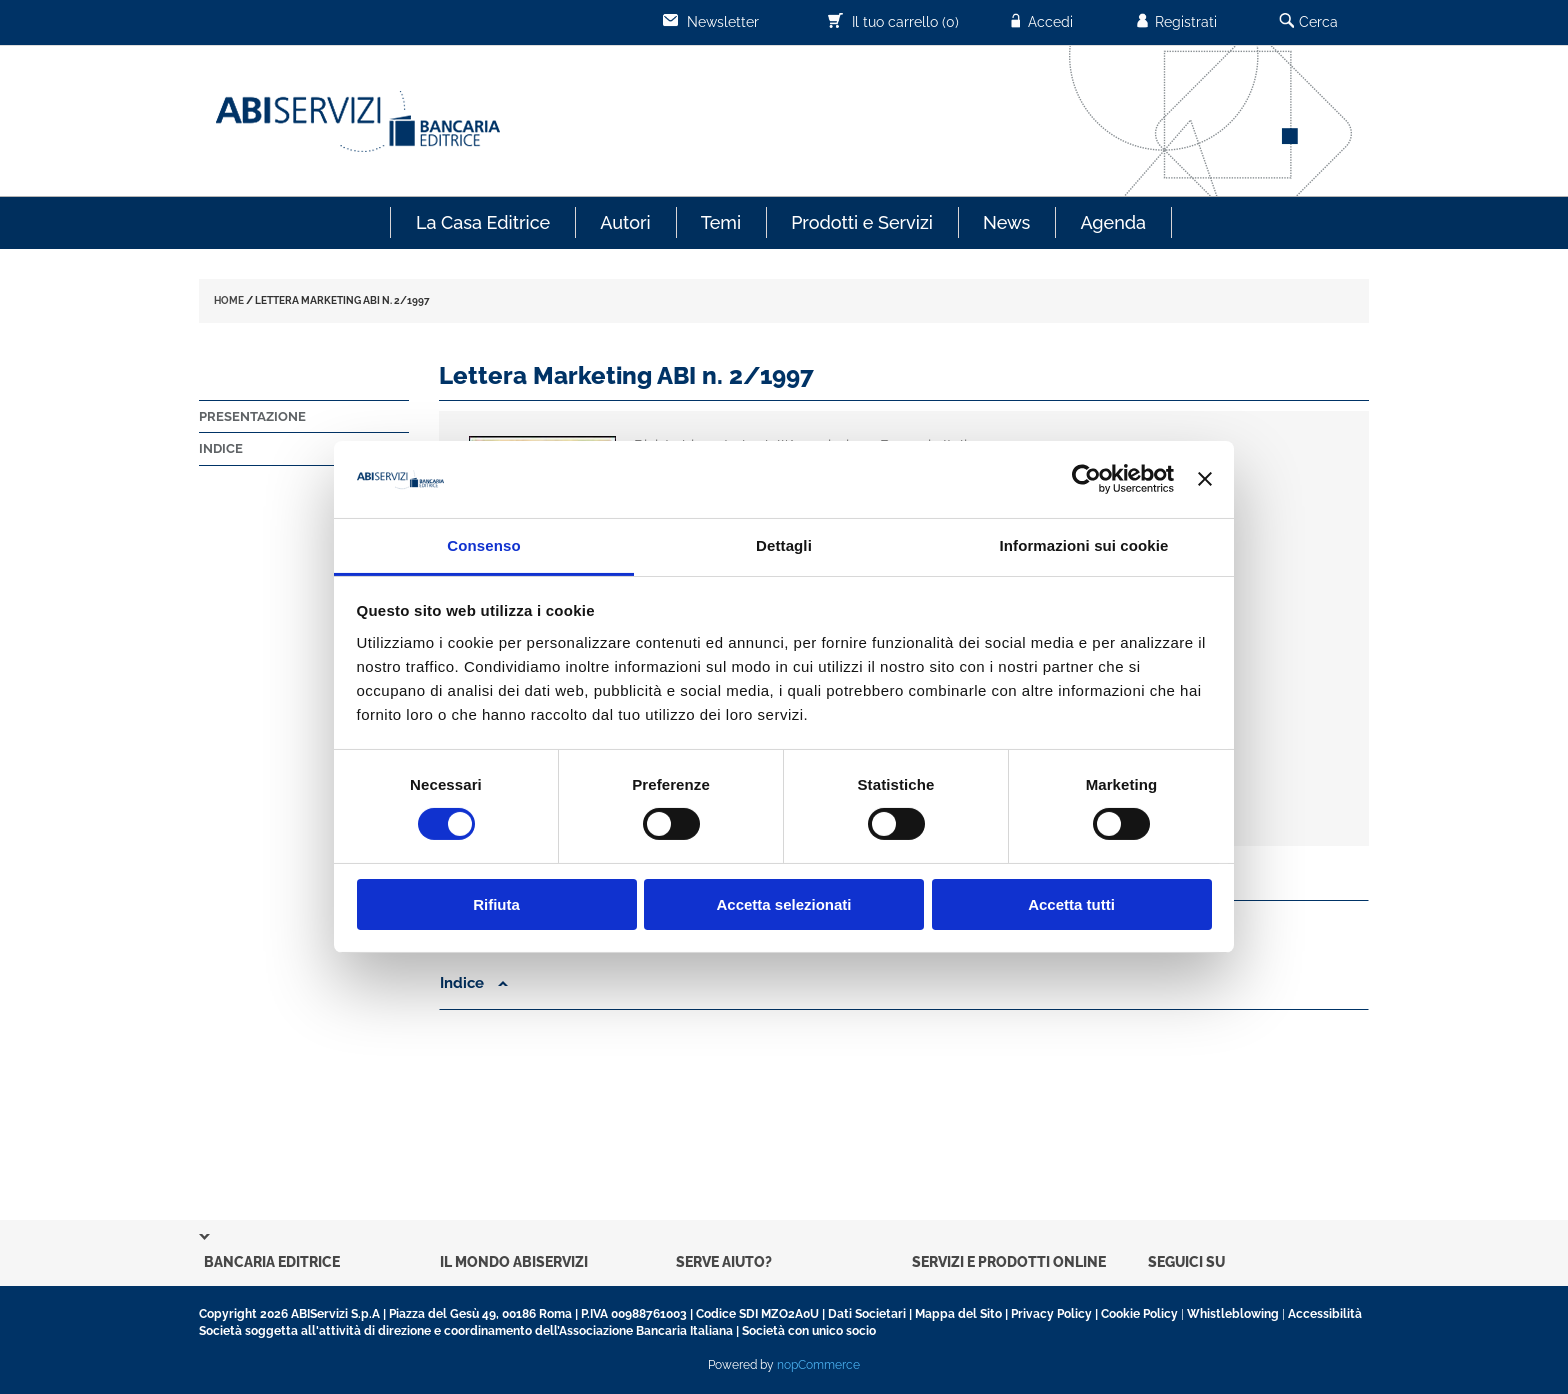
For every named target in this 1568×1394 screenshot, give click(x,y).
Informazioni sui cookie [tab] (1084, 545)
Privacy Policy (1051, 1314)
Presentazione (252, 416)
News (1006, 222)
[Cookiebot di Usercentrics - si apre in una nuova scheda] (1086, 479)
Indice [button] (474, 983)
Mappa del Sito (958, 1314)
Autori (625, 222)
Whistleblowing (1233, 1314)
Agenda (1113, 222)
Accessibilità (1325, 1314)
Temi (721, 222)
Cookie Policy (1139, 1314)
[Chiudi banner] (1205, 479)
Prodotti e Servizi (862, 222)
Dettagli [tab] (784, 545)
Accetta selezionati (783, 904)
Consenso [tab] (483, 545)
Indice (221, 448)
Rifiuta (496, 904)
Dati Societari (867, 1314)
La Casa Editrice (483, 222)
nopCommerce (818, 1365)
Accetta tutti (1071, 904)
